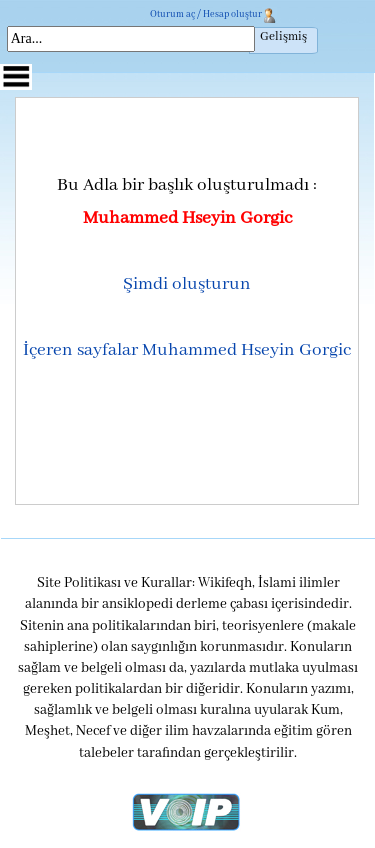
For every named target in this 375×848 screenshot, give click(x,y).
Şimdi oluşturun (187, 284)
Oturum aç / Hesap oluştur (206, 14)
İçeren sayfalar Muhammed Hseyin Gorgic (187, 350)
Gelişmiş (283, 37)
